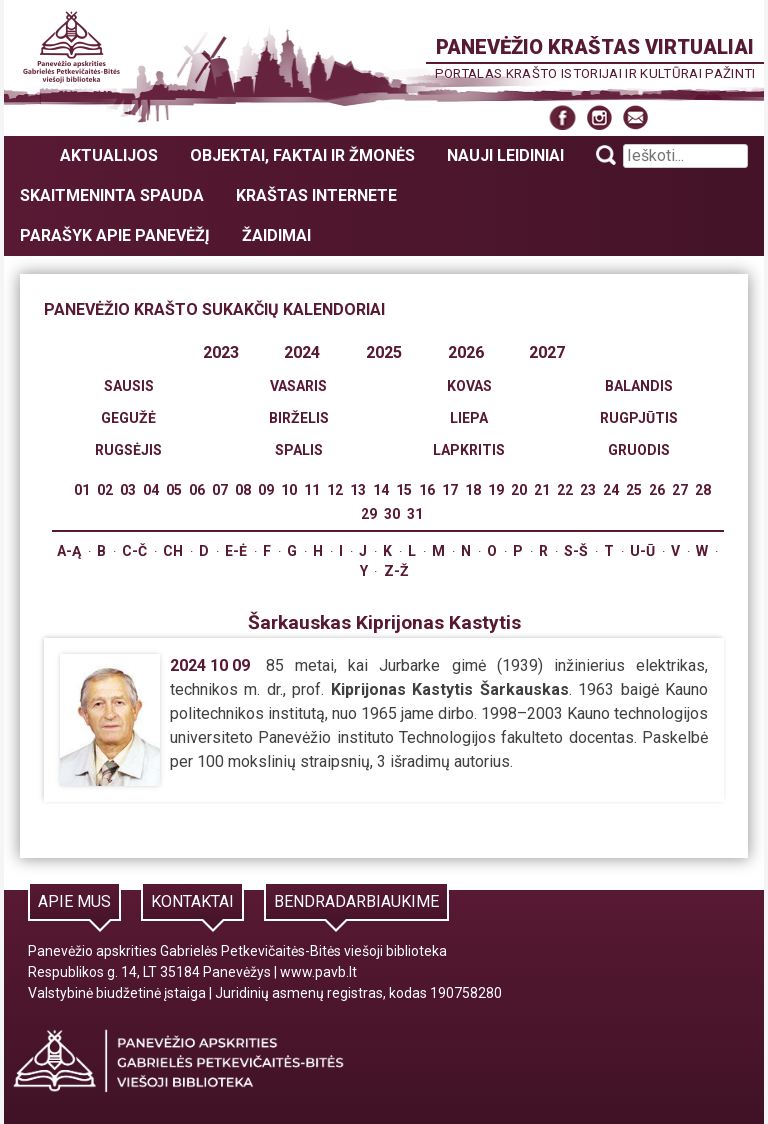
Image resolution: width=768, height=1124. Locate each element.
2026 (466, 352)
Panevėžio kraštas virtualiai (595, 47)
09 (266, 490)
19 (496, 490)
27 (680, 490)
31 (415, 514)
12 (335, 490)
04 (151, 490)
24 (611, 490)
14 (381, 490)
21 (542, 490)
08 (243, 490)
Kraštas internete (316, 195)
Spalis (299, 450)
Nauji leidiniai (505, 155)
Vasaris (298, 386)
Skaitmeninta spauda (112, 195)
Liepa (469, 418)
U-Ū (642, 551)
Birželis (299, 418)
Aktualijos (109, 155)
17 (450, 490)
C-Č (134, 551)
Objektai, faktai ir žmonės (302, 155)
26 (657, 490)
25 (634, 490)
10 (289, 490)
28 (703, 490)
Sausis (129, 386)
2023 (221, 352)
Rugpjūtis (639, 418)
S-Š (576, 551)
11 (312, 490)
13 (358, 490)
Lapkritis (469, 450)
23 (588, 490)
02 (105, 490)
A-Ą (69, 551)
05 (174, 490)
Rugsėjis (128, 450)
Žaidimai (276, 235)
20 (519, 490)
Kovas (469, 386)
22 (565, 490)
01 (82, 490)
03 (128, 490)
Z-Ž (396, 571)
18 (473, 490)
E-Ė (236, 551)
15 (404, 490)
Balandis (639, 386)
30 (392, 514)
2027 (547, 352)
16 (427, 490)
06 (197, 490)
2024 (302, 352)
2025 (384, 352)
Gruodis (639, 450)
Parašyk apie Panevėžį (115, 235)
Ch (173, 551)
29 (369, 514)
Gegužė (128, 418)
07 (220, 490)
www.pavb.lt (318, 972)
